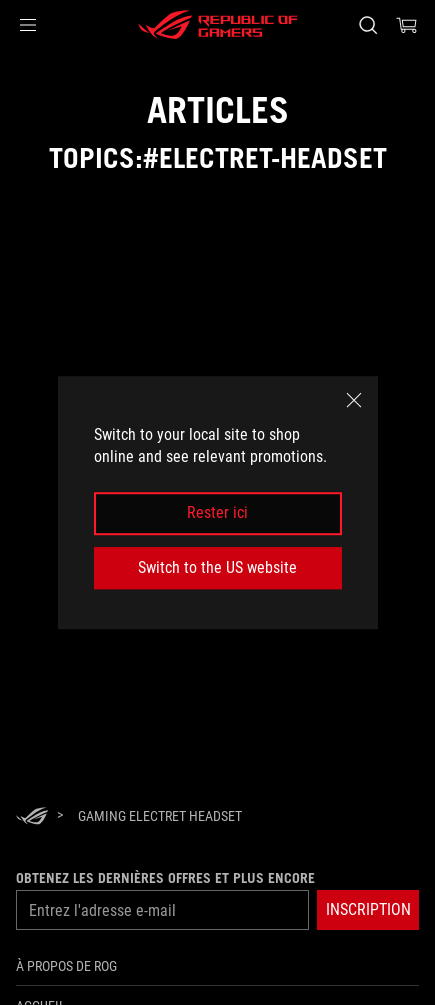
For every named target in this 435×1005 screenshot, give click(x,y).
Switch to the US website (217, 567)
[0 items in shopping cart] (407, 25)
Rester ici (217, 513)
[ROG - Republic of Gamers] (218, 25)
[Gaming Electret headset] (160, 816)
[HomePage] (32, 817)
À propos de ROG (66, 966)
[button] (28, 25)
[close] (354, 400)
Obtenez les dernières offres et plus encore (165, 878)
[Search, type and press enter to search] (367, 25)
